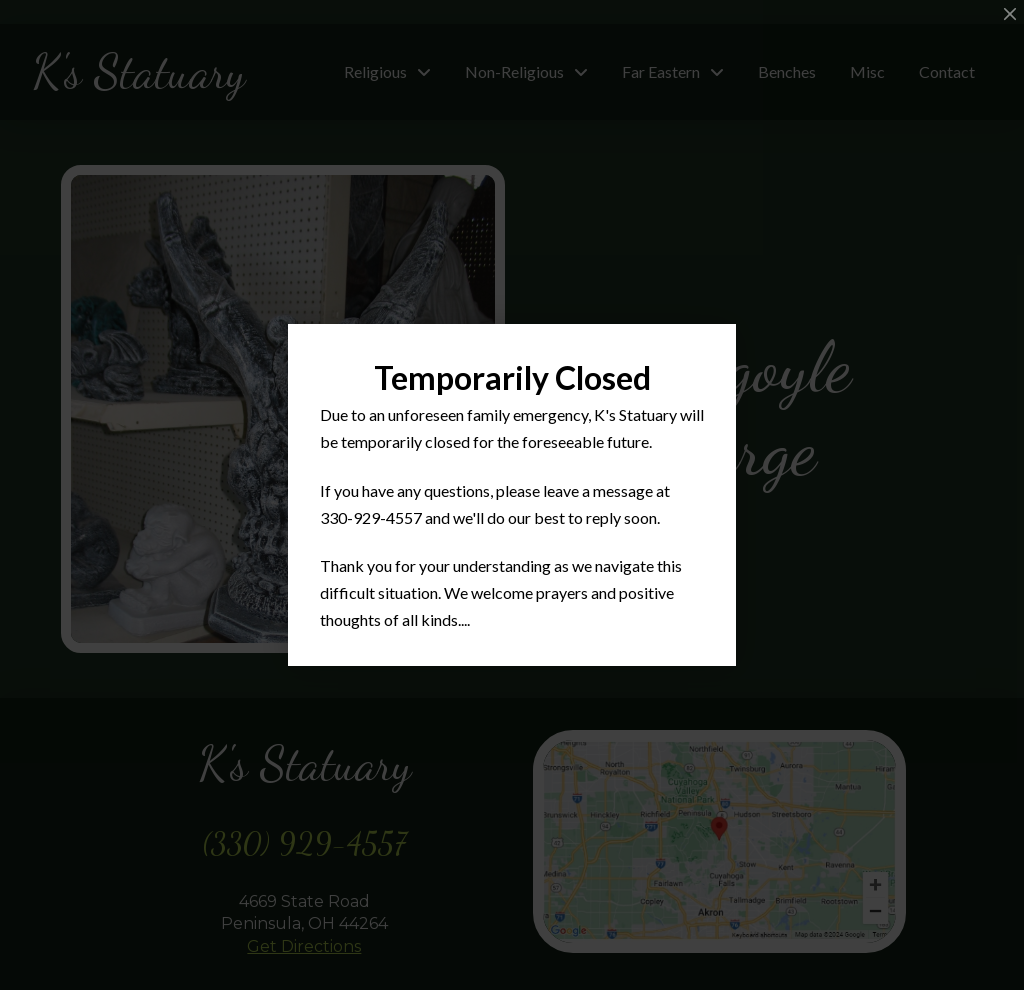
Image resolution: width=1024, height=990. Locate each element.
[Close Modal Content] (1010, 14)
